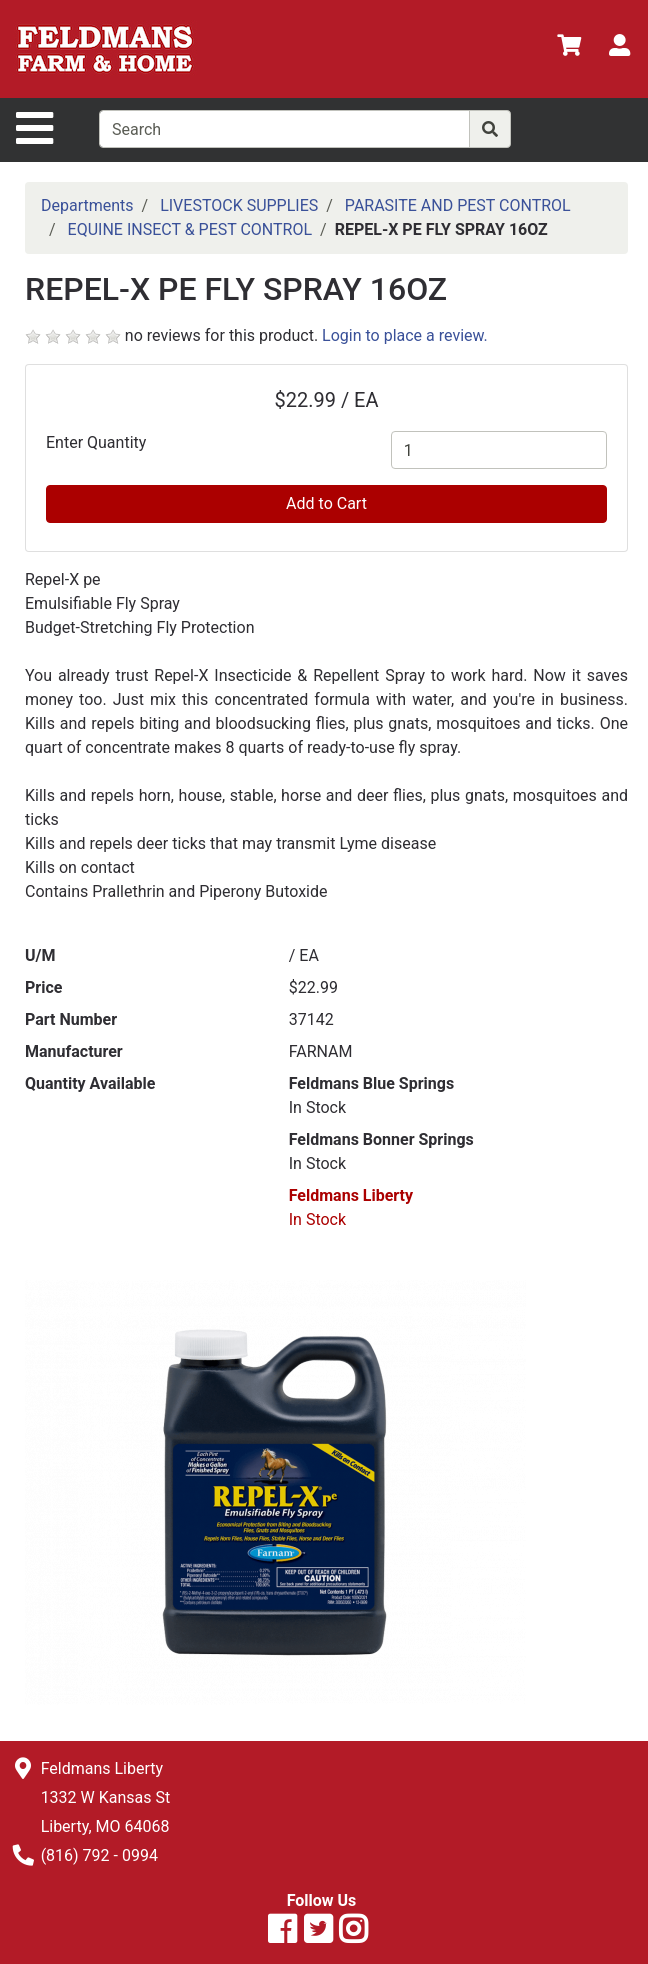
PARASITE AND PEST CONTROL (458, 205)
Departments (87, 205)
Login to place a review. (405, 335)
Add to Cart (326, 503)
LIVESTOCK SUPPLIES (239, 205)
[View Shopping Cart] (569, 48)
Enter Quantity (96, 442)
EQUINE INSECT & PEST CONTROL (190, 229)
